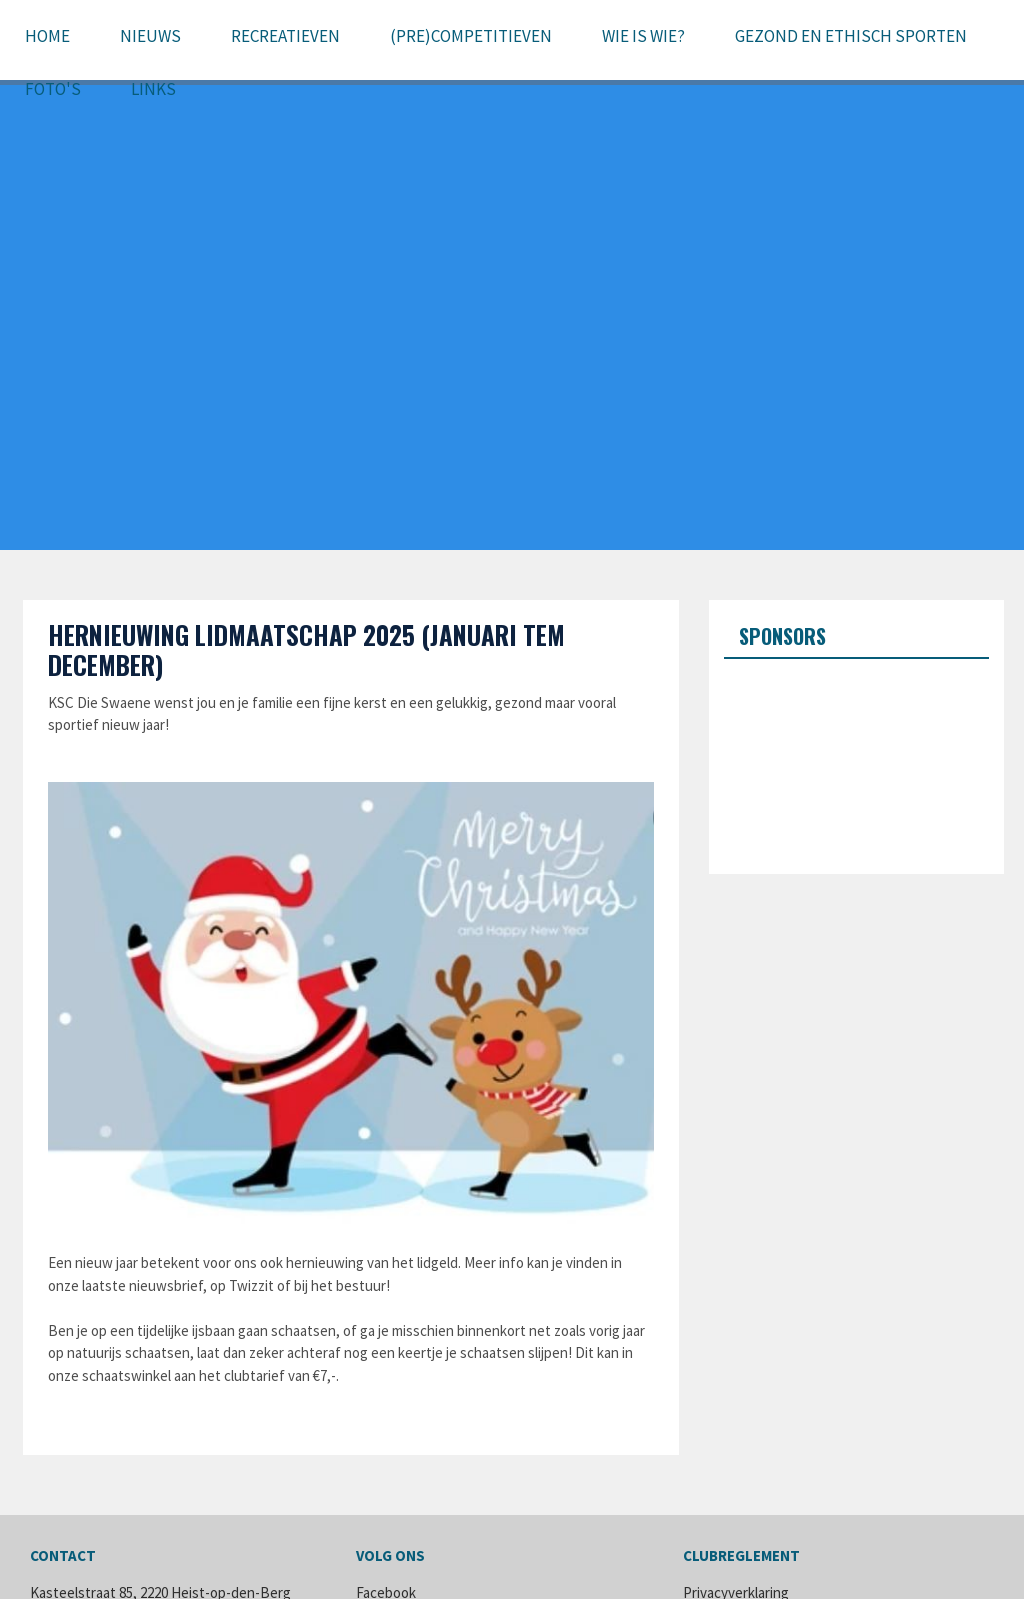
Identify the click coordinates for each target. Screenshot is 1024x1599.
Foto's (53, 89)
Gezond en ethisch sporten (851, 36)
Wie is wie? (643, 36)
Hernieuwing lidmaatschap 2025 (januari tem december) (306, 649)
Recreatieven (285, 36)
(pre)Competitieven (471, 36)
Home (47, 36)
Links (153, 89)
